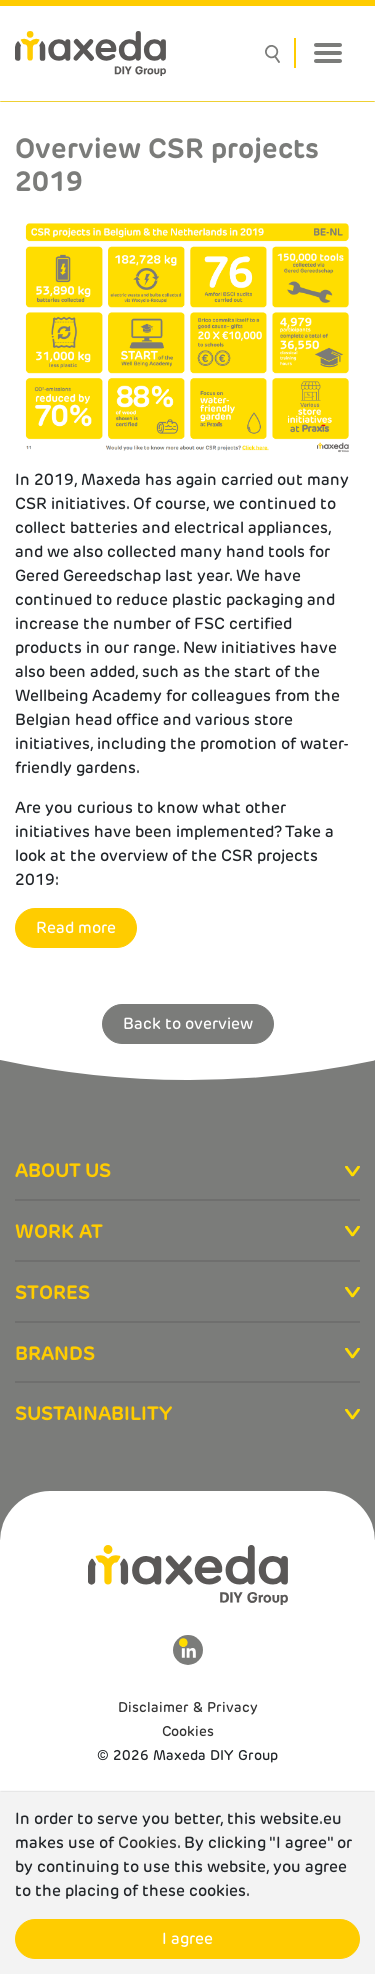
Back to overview (188, 1023)
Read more (76, 927)
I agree (187, 1938)
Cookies (188, 1731)
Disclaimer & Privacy (188, 1707)
